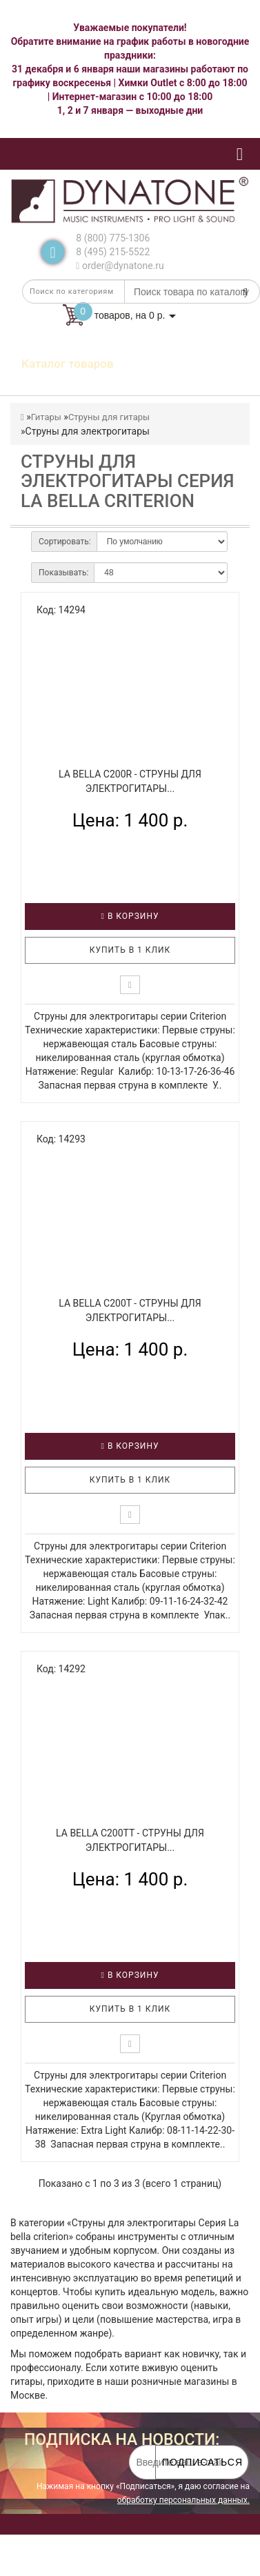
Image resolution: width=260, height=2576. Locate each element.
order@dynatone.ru (119, 265)
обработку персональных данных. (183, 2500)
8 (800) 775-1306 (113, 238)
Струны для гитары (109, 417)
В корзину (130, 916)
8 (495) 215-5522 (113, 251)
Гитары (46, 417)
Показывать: (63, 572)
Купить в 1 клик (130, 950)
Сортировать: (65, 541)
